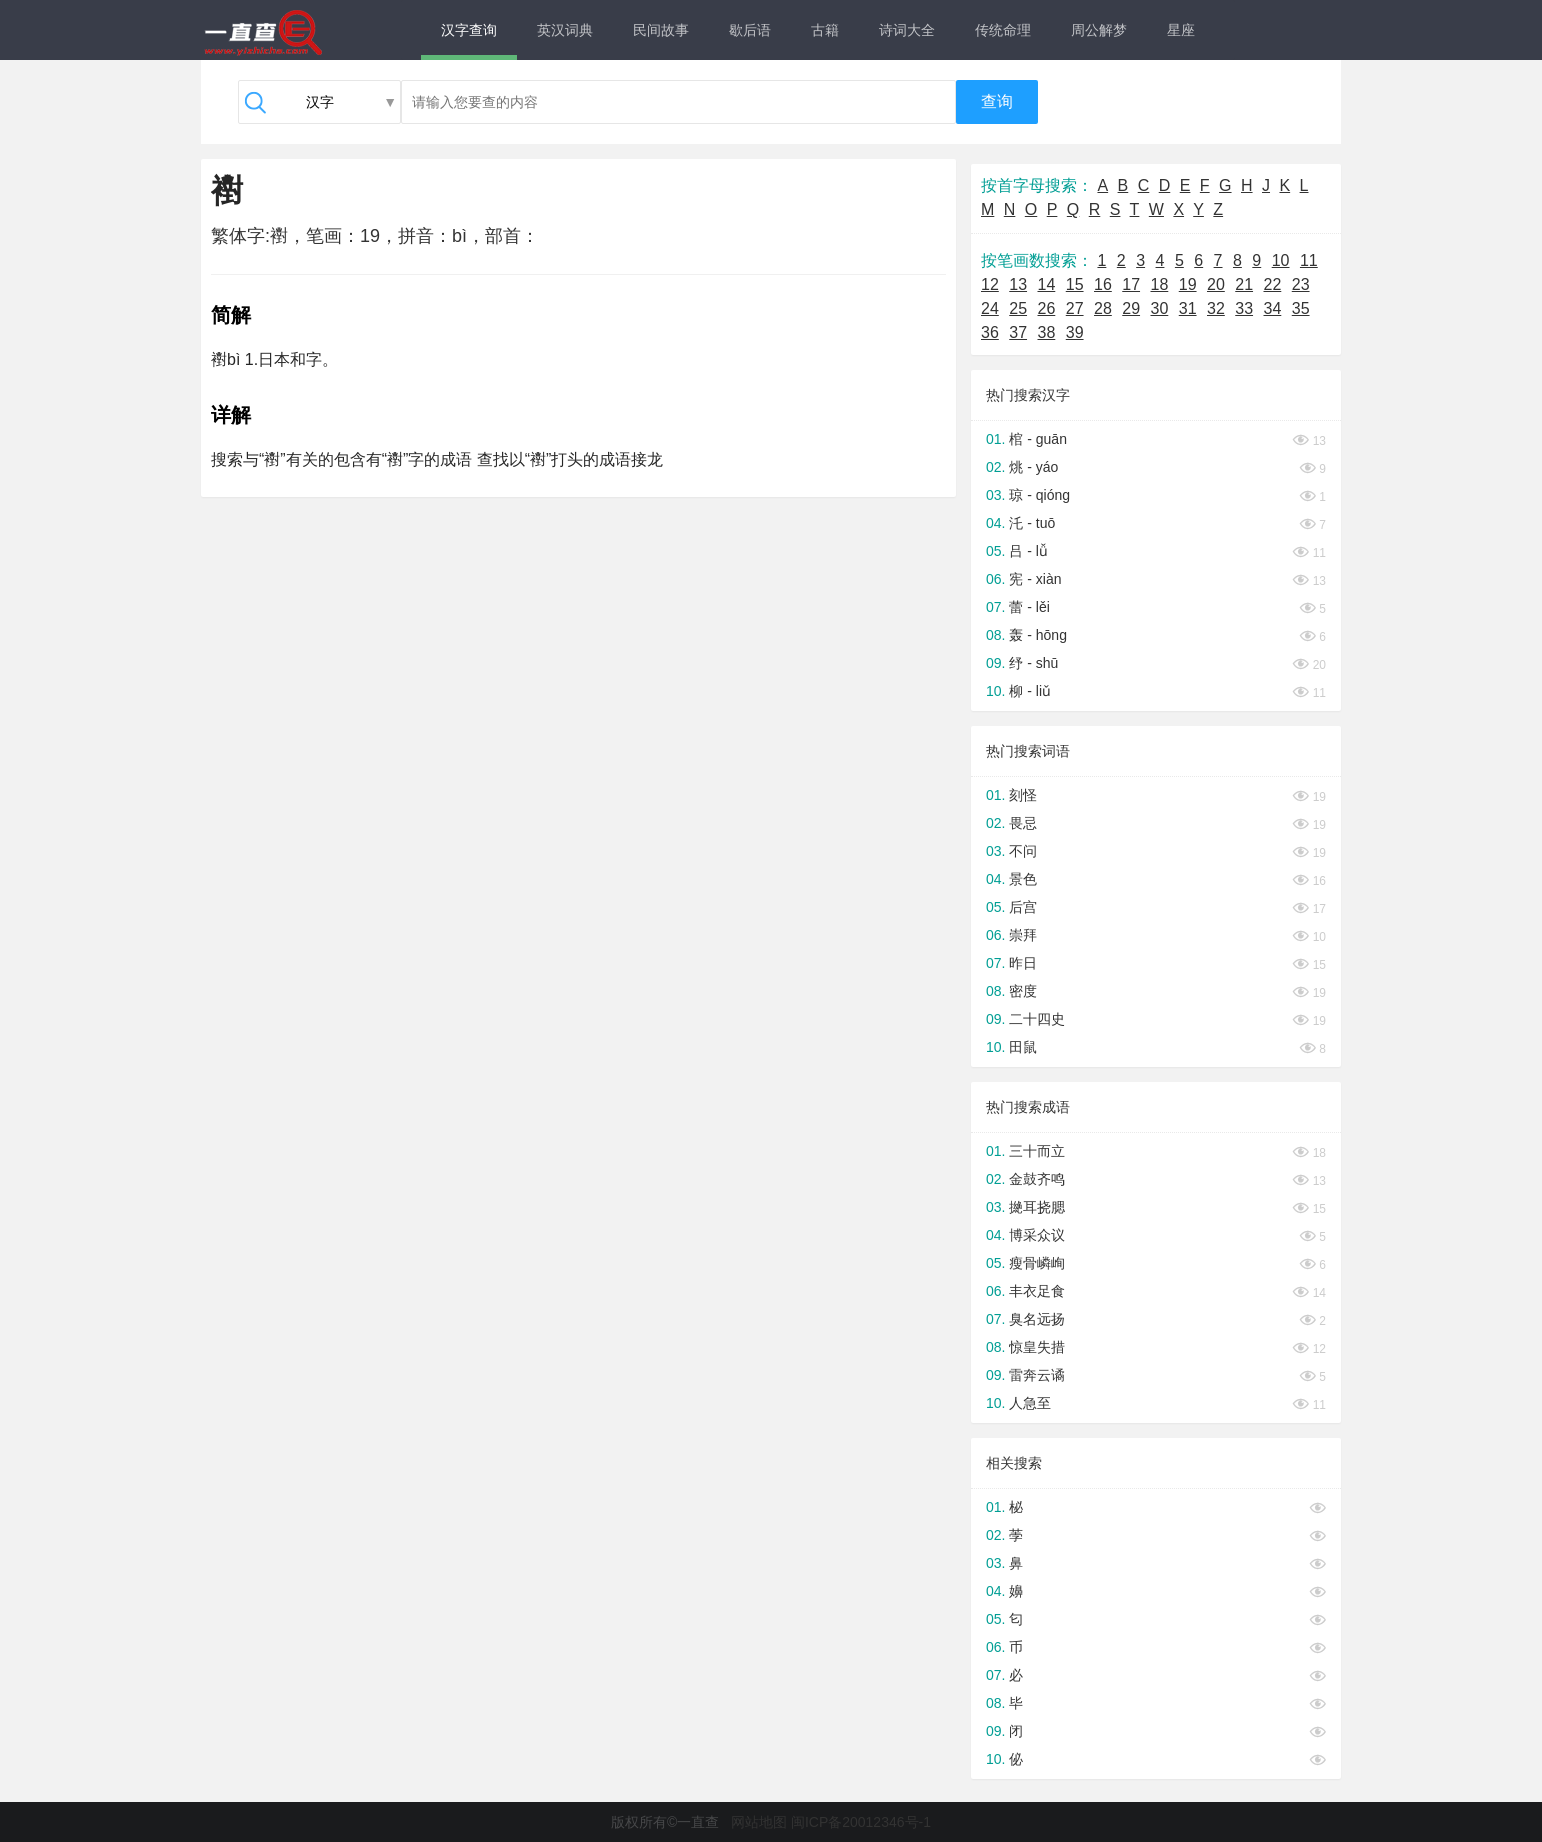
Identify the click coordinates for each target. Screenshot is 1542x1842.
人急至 (1030, 1403)
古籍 (825, 30)
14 (1047, 284)
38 (1047, 332)
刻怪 (1023, 795)
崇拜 (1023, 935)
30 (1160, 308)
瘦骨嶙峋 (1037, 1263)
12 (990, 284)
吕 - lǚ (1028, 551)
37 (1018, 332)
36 (990, 332)
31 (1188, 308)
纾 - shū (1033, 663)
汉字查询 (469, 30)
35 (1301, 308)
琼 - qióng (1039, 495)
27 (1075, 308)
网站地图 (759, 1822)
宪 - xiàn (1035, 579)
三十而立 (1037, 1151)
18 (1160, 284)
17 (1131, 284)
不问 (1023, 851)
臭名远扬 (1037, 1319)
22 (1273, 284)
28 (1103, 308)
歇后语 (750, 30)
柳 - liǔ (1030, 691)
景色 (1023, 879)
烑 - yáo (1033, 467)
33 (1244, 308)
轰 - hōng (1038, 635)
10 (1281, 260)
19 (1188, 284)
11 (1309, 260)
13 (1018, 284)
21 (1244, 284)
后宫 (1023, 907)
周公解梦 (1099, 30)
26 (1047, 308)
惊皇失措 (1037, 1347)
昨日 (1023, 963)
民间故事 (661, 30)
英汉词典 (565, 30)
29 (1131, 308)
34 (1273, 308)
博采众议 (1037, 1235)
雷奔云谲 (1037, 1375)
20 (1216, 284)
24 (990, 308)
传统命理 (1003, 30)
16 (1103, 284)
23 (1301, 284)
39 (1075, 332)
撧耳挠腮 (1037, 1207)
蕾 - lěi (1029, 607)
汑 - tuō (1032, 523)
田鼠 (1023, 1047)
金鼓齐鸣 (1037, 1179)
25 (1018, 308)
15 (1075, 284)
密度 (1023, 991)
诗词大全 (907, 30)
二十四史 (1037, 1019)
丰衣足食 (1037, 1291)
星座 (1181, 30)
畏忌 (1023, 823)
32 (1216, 308)
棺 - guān (1038, 439)
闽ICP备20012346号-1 (861, 1822)
